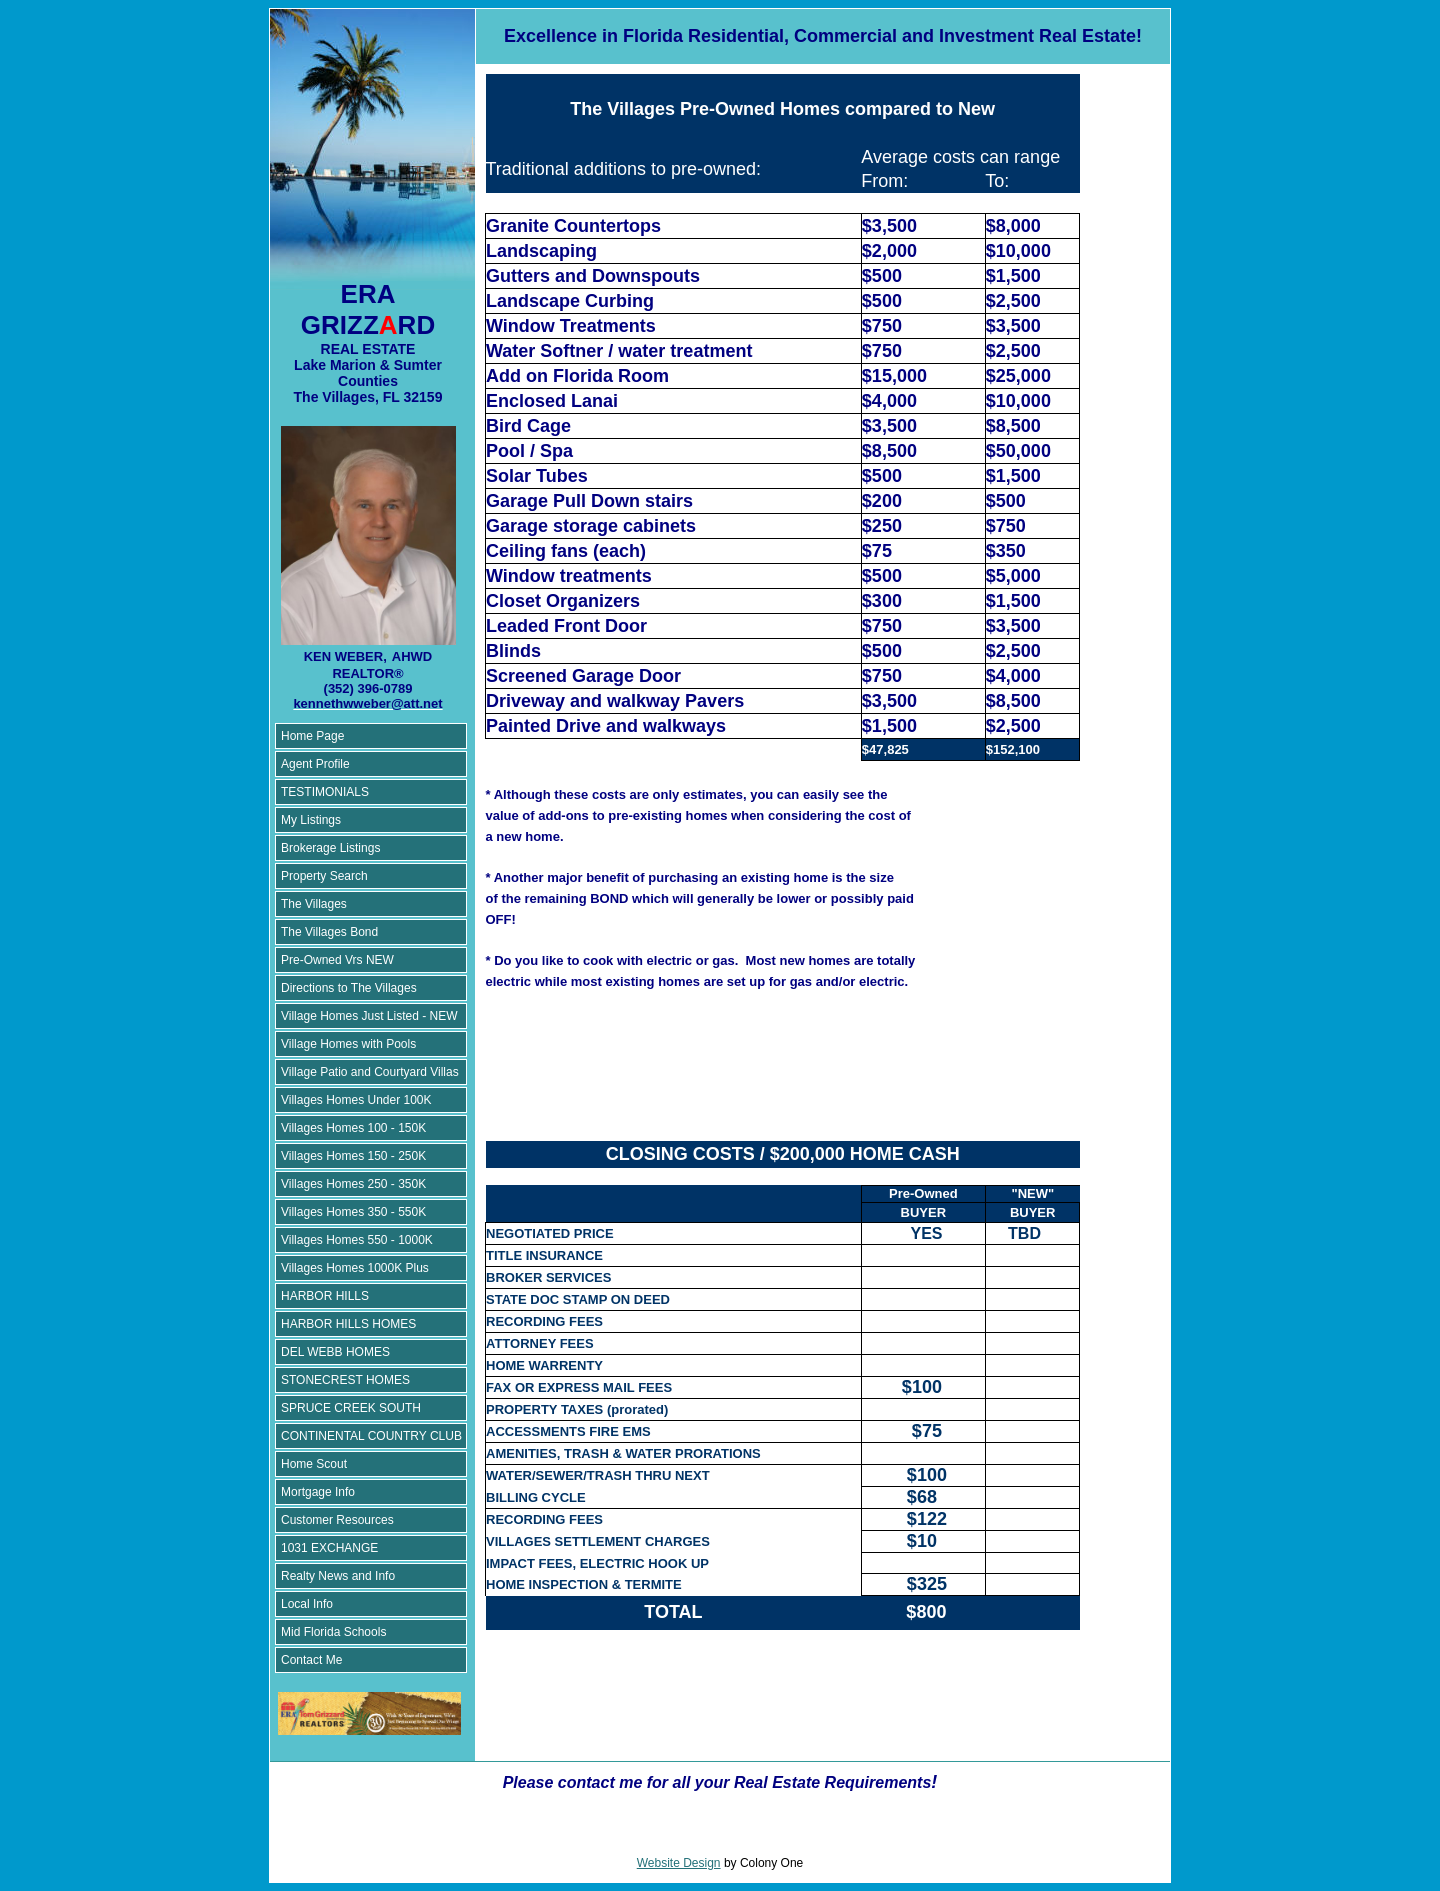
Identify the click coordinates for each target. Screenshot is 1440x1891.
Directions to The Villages (349, 988)
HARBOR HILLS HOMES (348, 1324)
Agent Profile (315, 764)
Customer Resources (337, 1520)
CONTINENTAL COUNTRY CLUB (371, 1436)
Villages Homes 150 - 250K (353, 1156)
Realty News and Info (338, 1576)
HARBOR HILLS (325, 1296)
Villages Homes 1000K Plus (355, 1268)
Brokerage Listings (330, 848)
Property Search (324, 876)
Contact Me (311, 1660)
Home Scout (314, 1464)
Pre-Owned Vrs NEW (337, 960)
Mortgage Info (318, 1492)
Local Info (307, 1604)
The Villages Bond (329, 932)
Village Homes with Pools (348, 1044)
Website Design (679, 1863)
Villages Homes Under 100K (356, 1100)
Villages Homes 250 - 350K (353, 1184)
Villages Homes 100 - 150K (353, 1128)
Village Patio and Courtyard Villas (370, 1072)
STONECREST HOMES (345, 1380)
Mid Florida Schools (333, 1632)
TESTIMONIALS (325, 792)
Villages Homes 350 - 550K (353, 1212)
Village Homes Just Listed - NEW (369, 1016)
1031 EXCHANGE (329, 1548)
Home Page (312, 736)
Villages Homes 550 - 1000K (357, 1240)
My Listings (311, 820)
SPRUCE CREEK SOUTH (351, 1408)
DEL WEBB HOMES (335, 1352)
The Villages (314, 904)
